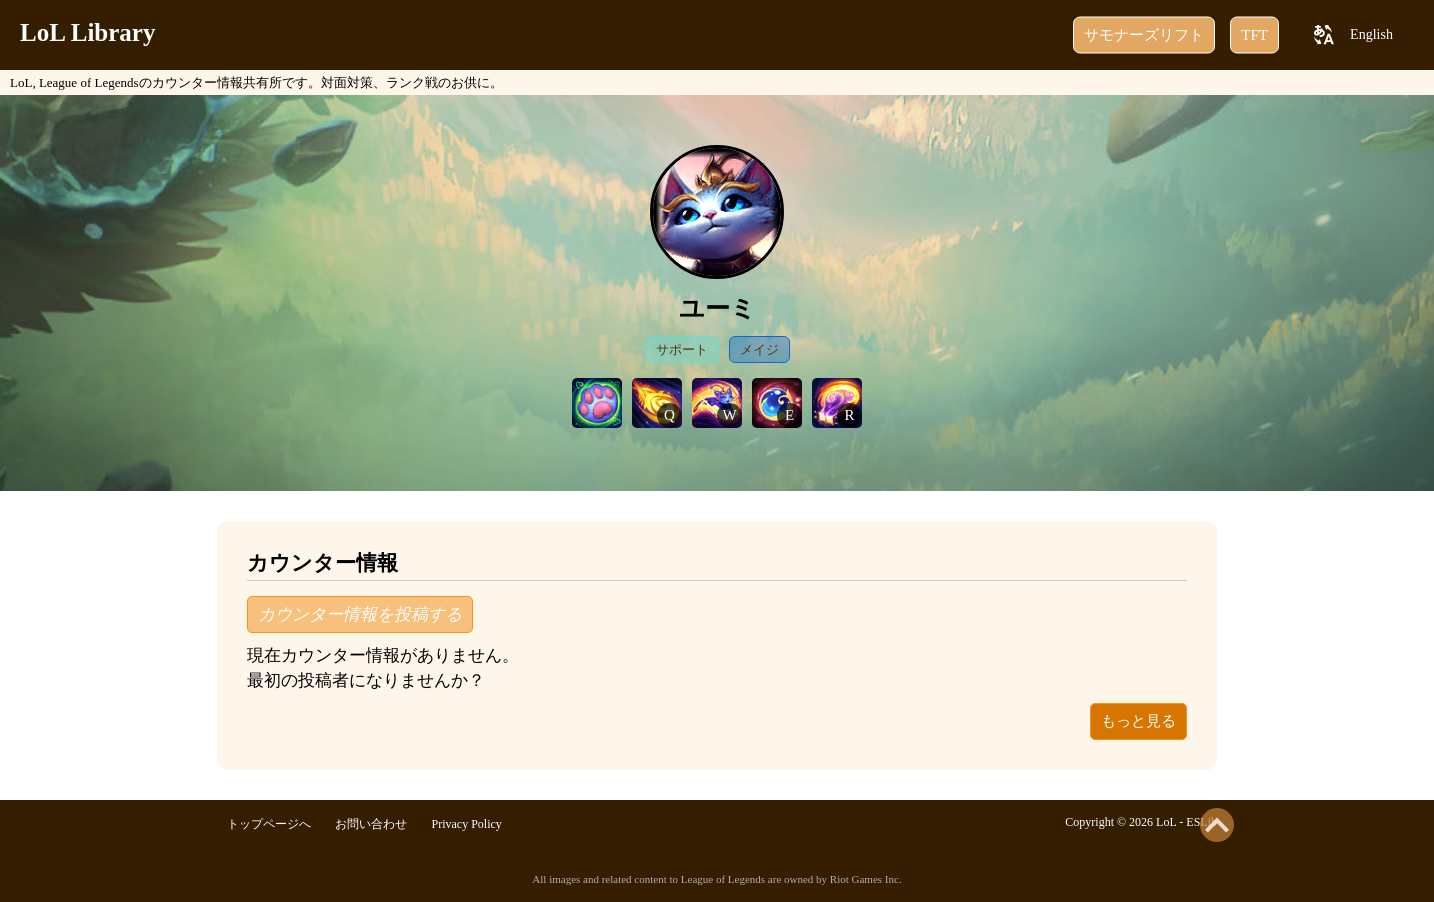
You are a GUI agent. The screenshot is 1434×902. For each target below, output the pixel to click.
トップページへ (269, 824)
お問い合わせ (371, 824)
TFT (1254, 35)
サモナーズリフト (1144, 35)
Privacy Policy (467, 824)
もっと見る (1138, 721)
